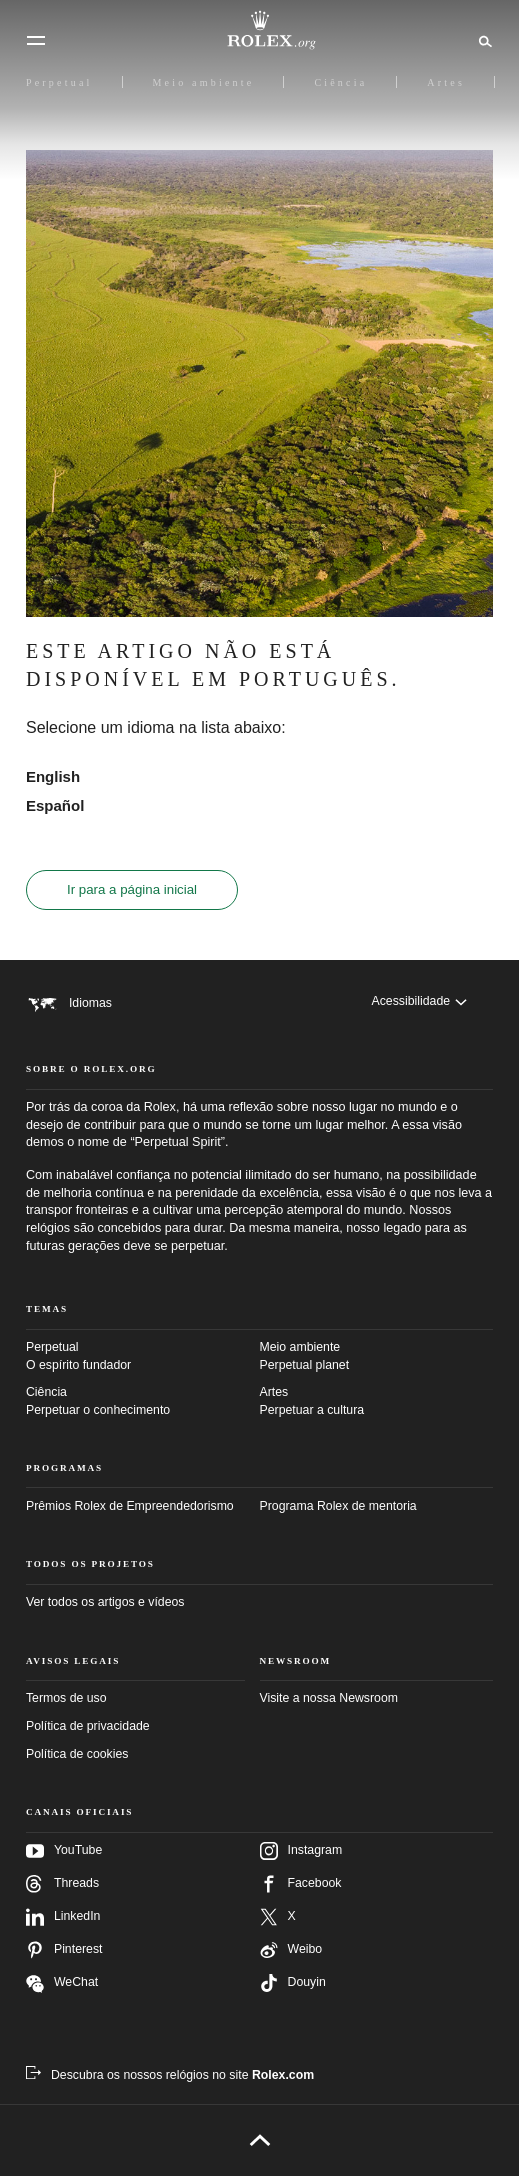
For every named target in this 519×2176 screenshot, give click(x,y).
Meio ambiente (377, 1357)
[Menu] (36, 41)
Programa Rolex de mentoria (338, 1506)
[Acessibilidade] (419, 1001)
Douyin (293, 1983)
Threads (62, 1884)
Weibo (291, 1950)
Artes (377, 1402)
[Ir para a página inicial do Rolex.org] (260, 30)
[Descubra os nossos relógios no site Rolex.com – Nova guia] (170, 2075)
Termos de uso (66, 1698)
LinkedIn (63, 1917)
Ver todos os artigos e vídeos (105, 1602)
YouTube (64, 1851)
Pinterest (64, 1950)
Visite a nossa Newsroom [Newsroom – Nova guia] (329, 1698)
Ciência (143, 1402)
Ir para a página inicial (132, 889)
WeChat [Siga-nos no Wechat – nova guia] (62, 1983)
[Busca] (482, 40)
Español (55, 805)
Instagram (301, 1851)
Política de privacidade (88, 1726)
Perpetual (143, 1357)
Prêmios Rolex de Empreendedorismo (130, 1506)
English (53, 776)
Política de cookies (77, 1754)
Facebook (301, 1884)
